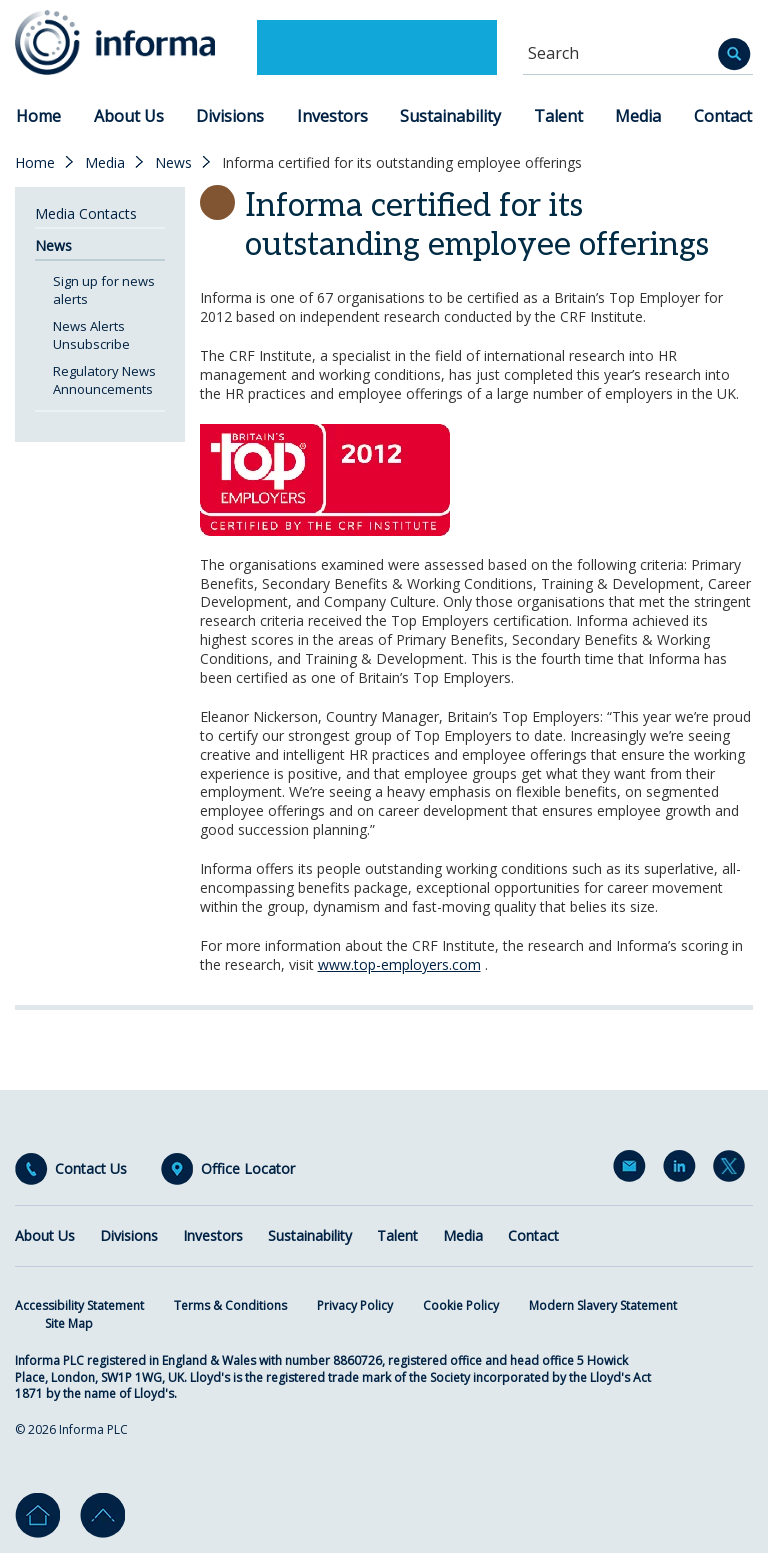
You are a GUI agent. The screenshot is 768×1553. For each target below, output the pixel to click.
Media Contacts (86, 213)
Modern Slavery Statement (603, 1305)
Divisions (230, 116)
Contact (723, 116)
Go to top (102, 1515)
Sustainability (450, 116)
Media (638, 116)
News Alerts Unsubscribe (91, 335)
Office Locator (248, 1169)
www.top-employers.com (399, 964)
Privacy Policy (355, 1305)
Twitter (733, 1170)
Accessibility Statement (79, 1305)
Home (38, 116)
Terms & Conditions (230, 1305)
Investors (332, 116)
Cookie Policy (461, 1305)
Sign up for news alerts (104, 290)
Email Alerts (633, 1170)
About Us (129, 116)
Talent (558, 116)
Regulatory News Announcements (104, 380)
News (173, 163)
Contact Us (91, 1169)
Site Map (69, 1323)
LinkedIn (683, 1170)
